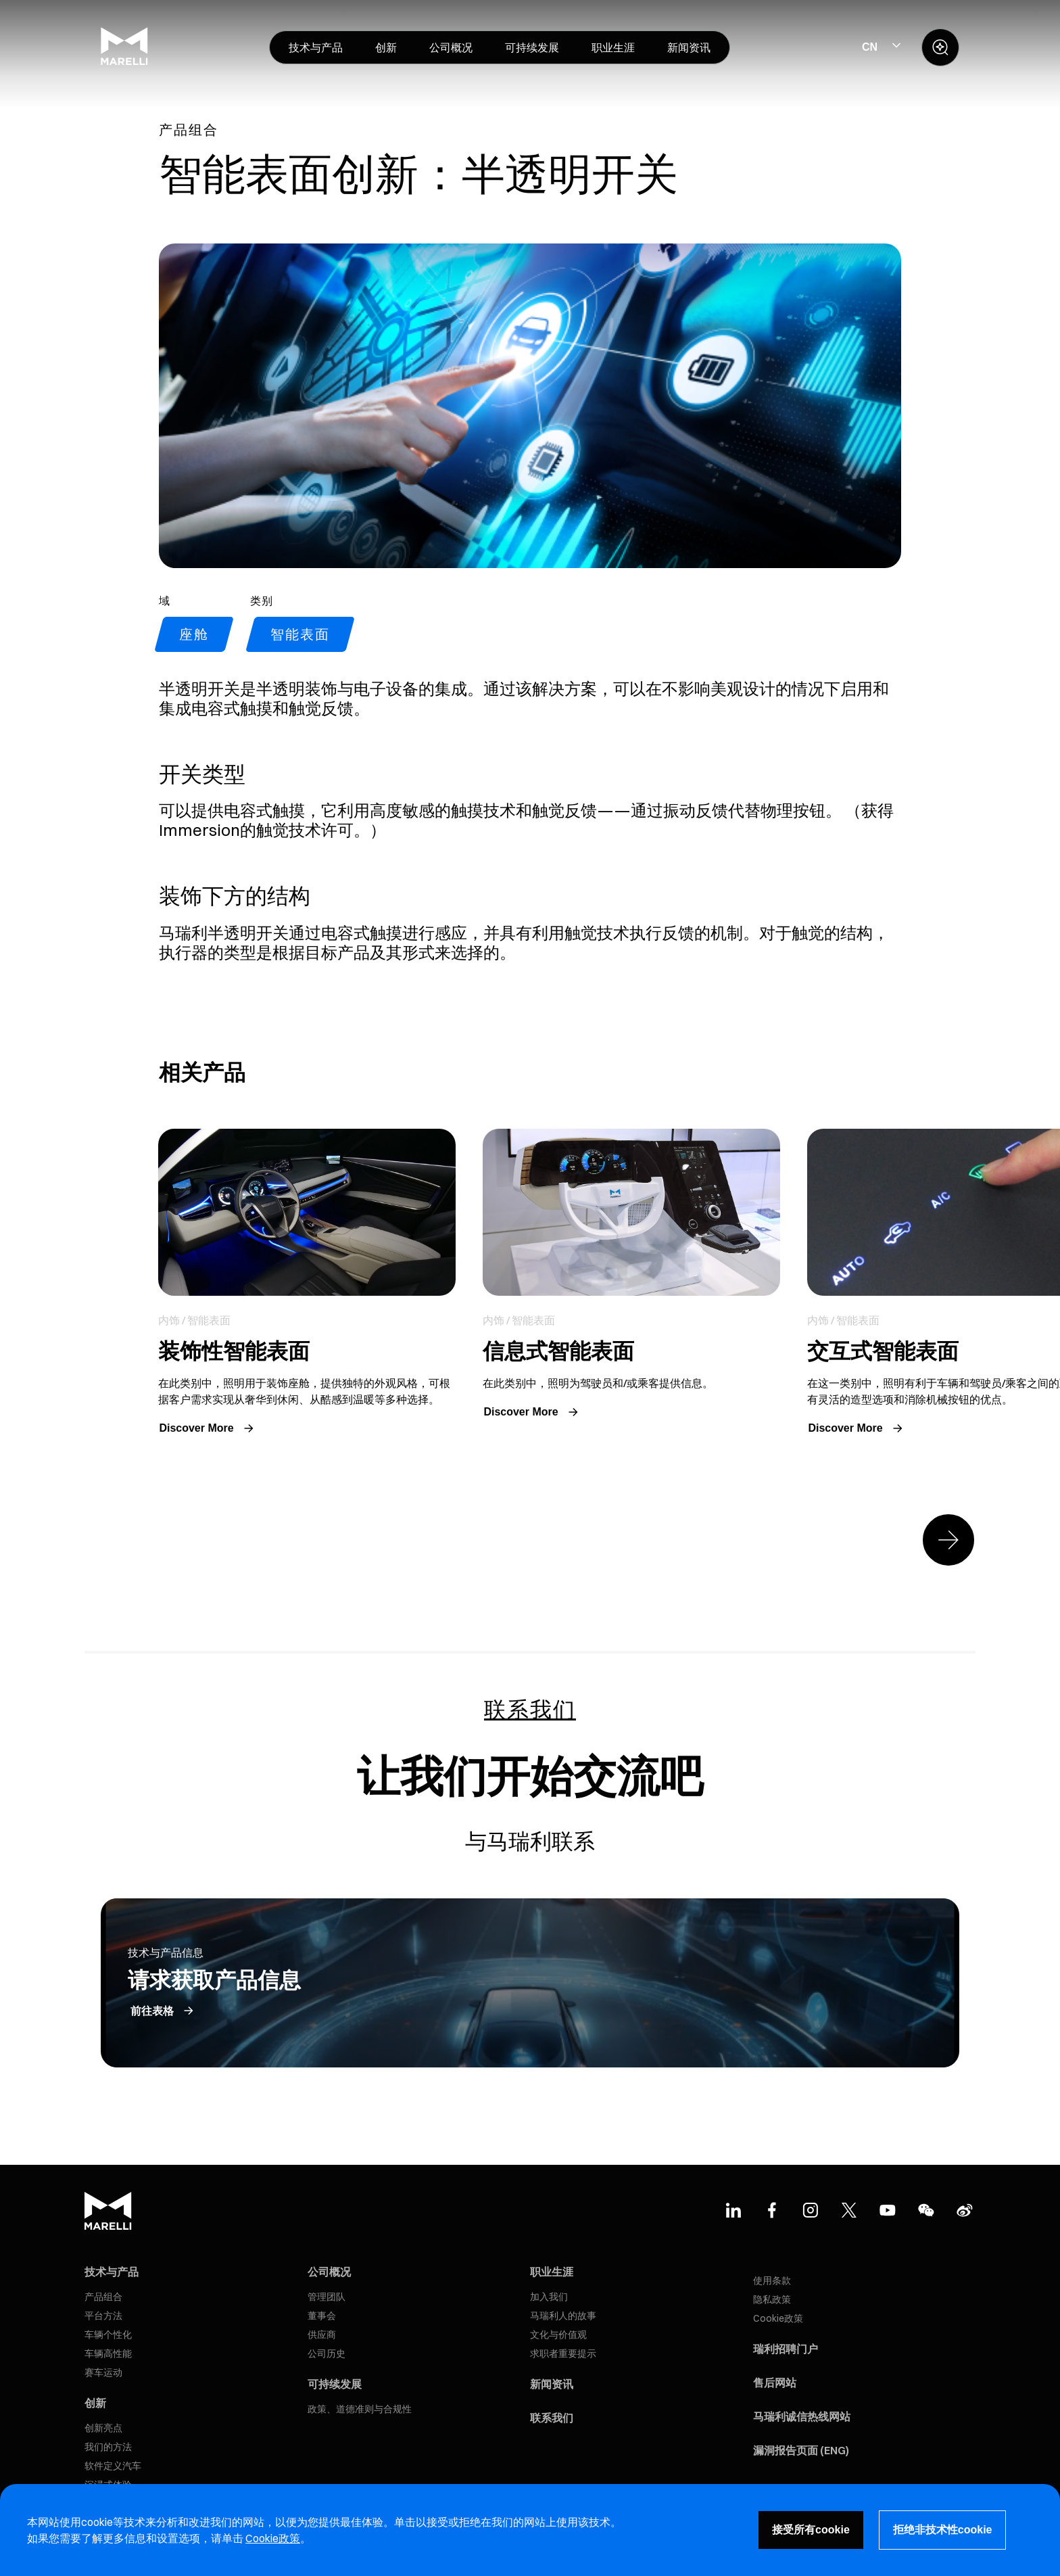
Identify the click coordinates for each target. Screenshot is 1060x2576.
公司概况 (329, 2271)
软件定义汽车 (113, 2465)
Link (307, 1284)
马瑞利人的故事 (563, 2315)
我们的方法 (108, 2447)
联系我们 (551, 2418)
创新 (95, 2403)
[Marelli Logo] (124, 61)
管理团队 (326, 2296)
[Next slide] (948, 1540)
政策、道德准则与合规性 (360, 2409)
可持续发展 (335, 2384)
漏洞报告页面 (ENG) (801, 2450)
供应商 (322, 2334)
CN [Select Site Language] (869, 47)
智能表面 (300, 634)
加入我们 (549, 2296)
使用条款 (772, 2280)
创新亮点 (103, 2428)
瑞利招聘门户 (785, 2349)
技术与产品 (112, 2271)
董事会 (322, 2315)
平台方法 (103, 2315)
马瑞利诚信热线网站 (801, 2416)
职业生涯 (551, 2271)
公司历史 (326, 2353)
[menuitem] (315, 47)
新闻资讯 (551, 2384)
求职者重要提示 (563, 2353)
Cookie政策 (778, 2318)
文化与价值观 (558, 2334)
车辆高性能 (108, 2353)
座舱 (194, 634)
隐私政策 (772, 2299)
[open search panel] (940, 47)
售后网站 (774, 2382)
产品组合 (103, 2296)
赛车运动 (103, 2372)
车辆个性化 (108, 2334)
